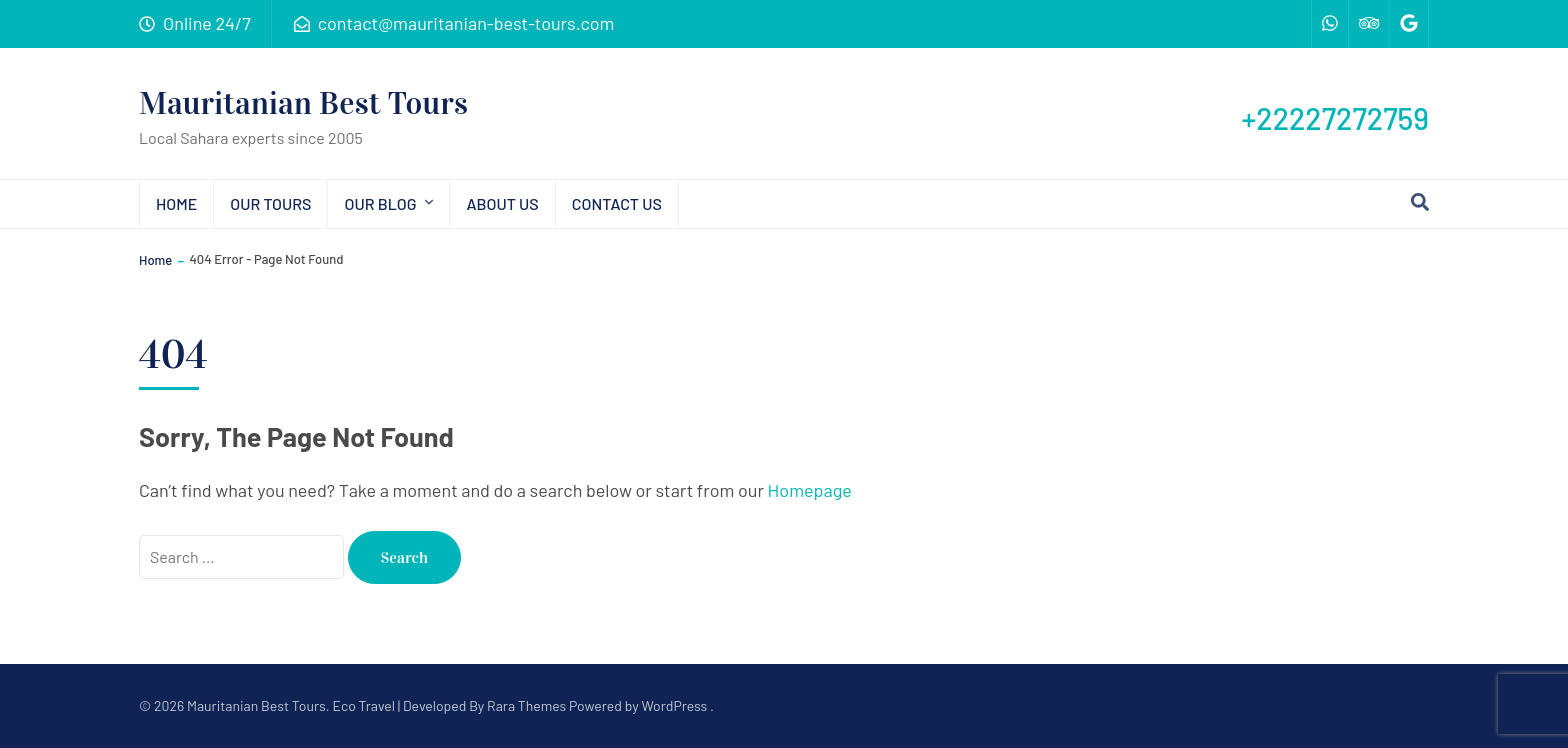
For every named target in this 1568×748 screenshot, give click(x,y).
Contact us (617, 203)
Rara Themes (526, 705)
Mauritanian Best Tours (303, 103)
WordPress (674, 705)
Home (176, 203)
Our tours (270, 203)
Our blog (380, 203)
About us (502, 203)
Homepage (810, 490)
